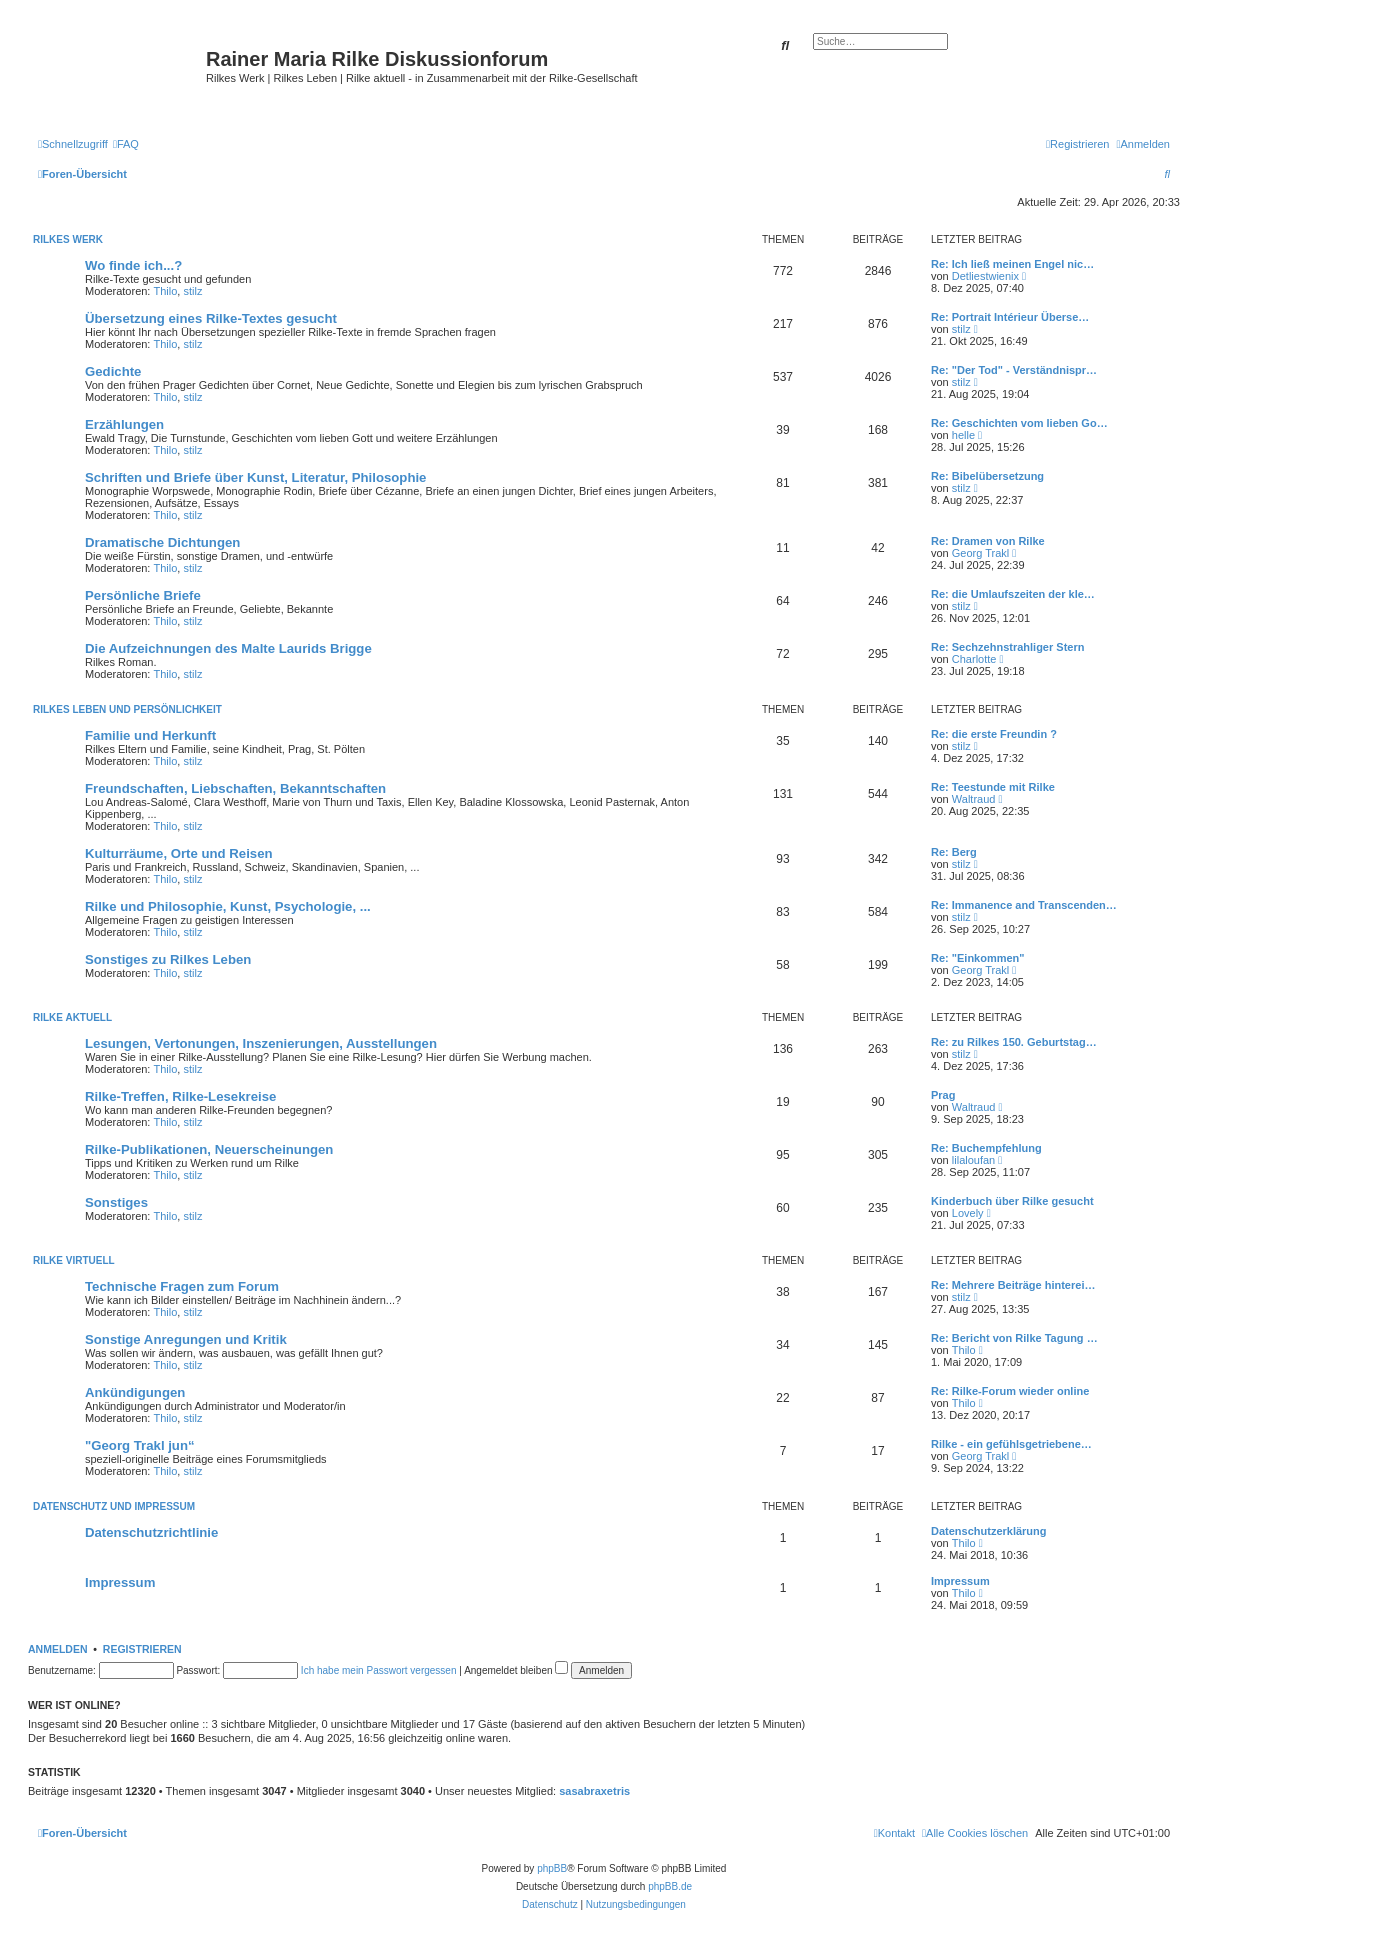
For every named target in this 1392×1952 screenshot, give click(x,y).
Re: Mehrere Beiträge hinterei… (1013, 1285)
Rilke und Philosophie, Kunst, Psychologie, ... (228, 906)
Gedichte (113, 371)
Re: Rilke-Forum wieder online (1010, 1391)
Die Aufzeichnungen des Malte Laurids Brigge (228, 648)
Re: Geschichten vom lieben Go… (1019, 423)
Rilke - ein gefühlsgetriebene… (1011, 1444)
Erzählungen (124, 424)
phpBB (552, 1868)
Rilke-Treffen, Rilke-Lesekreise (180, 1096)
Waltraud (974, 799)
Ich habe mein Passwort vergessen (379, 1670)
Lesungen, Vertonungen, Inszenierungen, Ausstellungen (261, 1043)
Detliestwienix (985, 276)
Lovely (968, 1213)
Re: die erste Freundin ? (994, 734)
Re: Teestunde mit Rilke (993, 787)
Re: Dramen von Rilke (988, 541)
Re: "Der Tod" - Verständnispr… (1014, 370)
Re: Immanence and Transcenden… (1024, 905)
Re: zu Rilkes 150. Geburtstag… (1014, 1042)
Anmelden (58, 1649)
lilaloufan (973, 1160)
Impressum (120, 1582)
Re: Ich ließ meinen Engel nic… (1012, 264)
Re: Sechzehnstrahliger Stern (1007, 647)
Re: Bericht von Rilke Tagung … (1014, 1338)
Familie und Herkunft (150, 735)
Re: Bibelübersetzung (987, 476)
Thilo (166, 291)
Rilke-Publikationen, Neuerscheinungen (209, 1149)
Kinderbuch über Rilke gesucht (1012, 1201)
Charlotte (974, 659)
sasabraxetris (594, 1791)
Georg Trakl (980, 553)
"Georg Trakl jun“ (140, 1445)
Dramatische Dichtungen (162, 542)
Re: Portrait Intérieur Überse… (1010, 317)
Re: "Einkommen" (978, 958)
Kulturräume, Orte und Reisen (179, 853)
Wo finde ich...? (133, 265)
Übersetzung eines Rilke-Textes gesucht (211, 318)
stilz (192, 291)
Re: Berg (954, 852)
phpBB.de (670, 1886)
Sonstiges (116, 1202)
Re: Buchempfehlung (986, 1148)
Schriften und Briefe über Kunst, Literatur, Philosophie (255, 477)
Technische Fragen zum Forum (182, 1286)
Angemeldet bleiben (516, 1670)
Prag (943, 1095)
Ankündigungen (135, 1392)
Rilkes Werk (68, 239)
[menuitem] (126, 144)
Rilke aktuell (72, 1017)
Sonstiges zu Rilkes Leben (168, 959)
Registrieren (142, 1649)
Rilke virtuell (74, 1260)
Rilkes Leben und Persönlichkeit (127, 709)
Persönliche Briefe (143, 595)
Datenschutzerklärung (989, 1531)
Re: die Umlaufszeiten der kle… (1013, 594)
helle (963, 435)
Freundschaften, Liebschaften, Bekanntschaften (235, 788)
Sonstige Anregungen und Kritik (186, 1339)
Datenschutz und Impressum (114, 1506)
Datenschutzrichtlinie (151, 1532)
